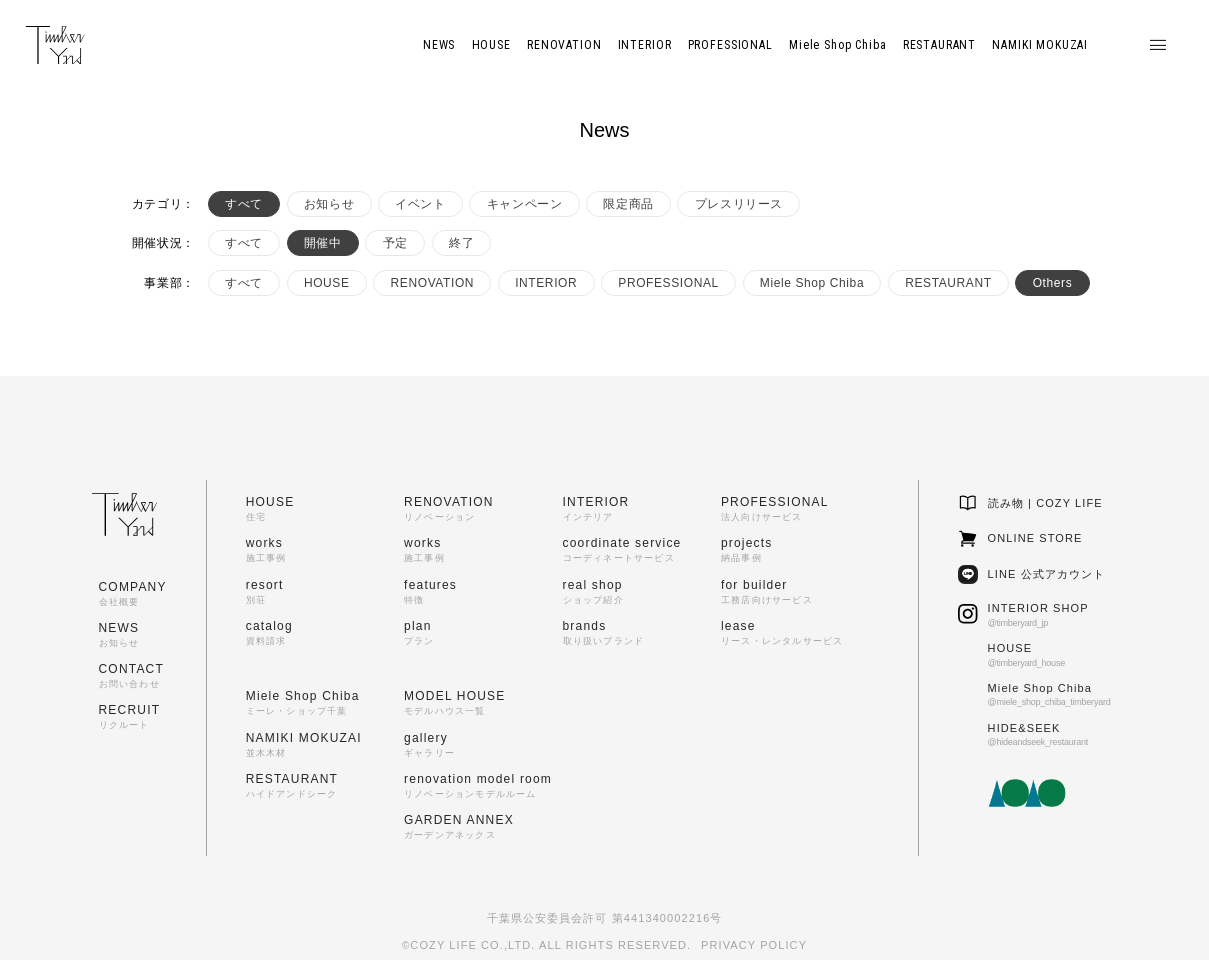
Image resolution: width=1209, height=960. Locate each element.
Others (1053, 283)
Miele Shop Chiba (812, 283)
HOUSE (327, 283)
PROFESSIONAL (668, 283)
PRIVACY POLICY (754, 945)
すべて (244, 204)
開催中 (323, 243)
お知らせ (329, 204)
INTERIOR (546, 283)
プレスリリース (739, 204)
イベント (420, 204)
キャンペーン (525, 204)
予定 (395, 243)
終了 (461, 243)
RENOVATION (433, 283)
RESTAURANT (948, 283)
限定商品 (628, 204)
